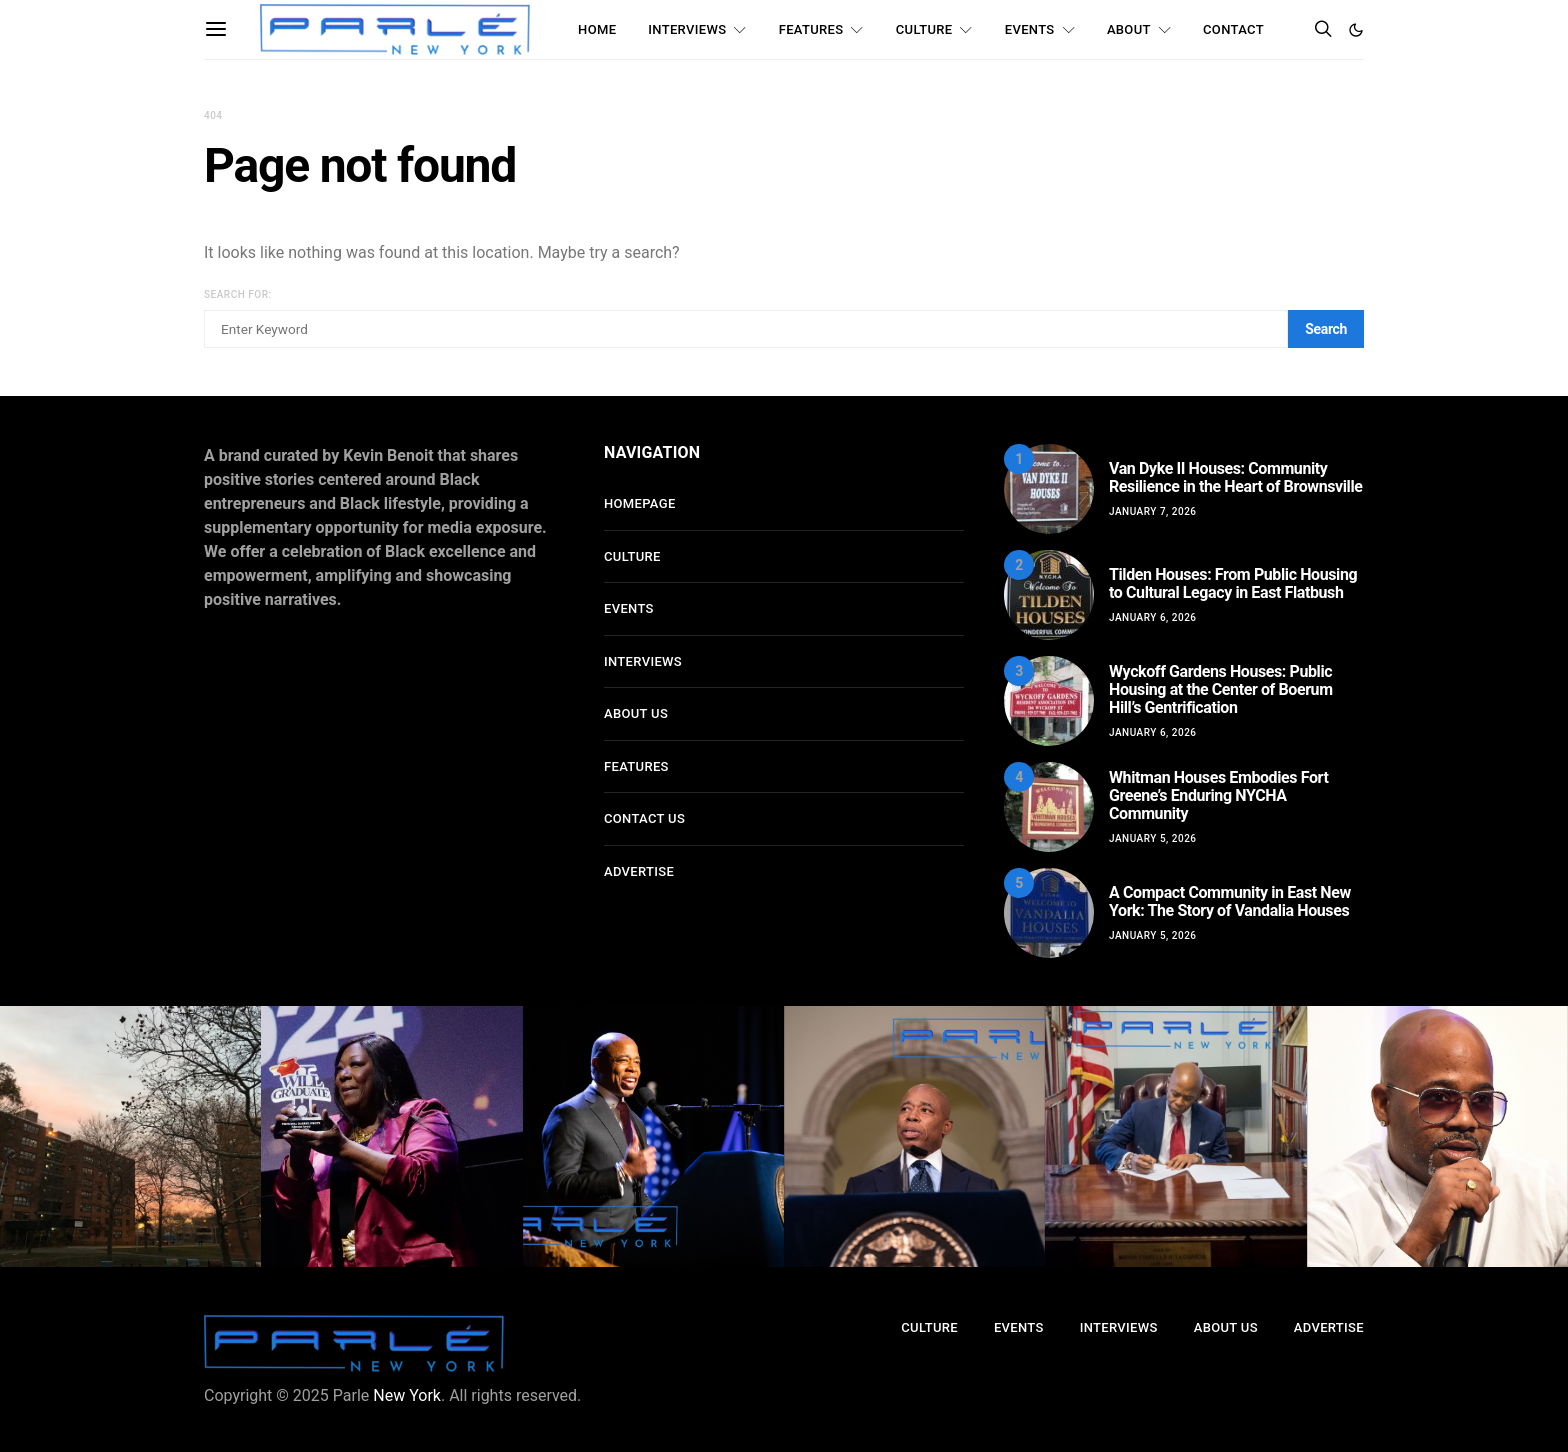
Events (1030, 29)
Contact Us (644, 818)
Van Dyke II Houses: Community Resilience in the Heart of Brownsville (1235, 477)
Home (597, 29)
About (1129, 29)
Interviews (687, 29)
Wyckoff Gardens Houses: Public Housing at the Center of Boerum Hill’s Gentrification (1221, 689)
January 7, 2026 (1153, 511)
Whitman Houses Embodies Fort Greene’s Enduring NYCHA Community (1218, 795)
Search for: (238, 294)
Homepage (640, 503)
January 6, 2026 (1153, 617)
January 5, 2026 (1153, 838)
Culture (924, 29)
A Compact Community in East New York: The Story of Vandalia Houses (1230, 901)
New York (407, 1395)
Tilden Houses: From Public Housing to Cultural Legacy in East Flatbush (1233, 583)
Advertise (639, 871)
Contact (1233, 29)
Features (811, 29)
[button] (1356, 30)
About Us (636, 713)
